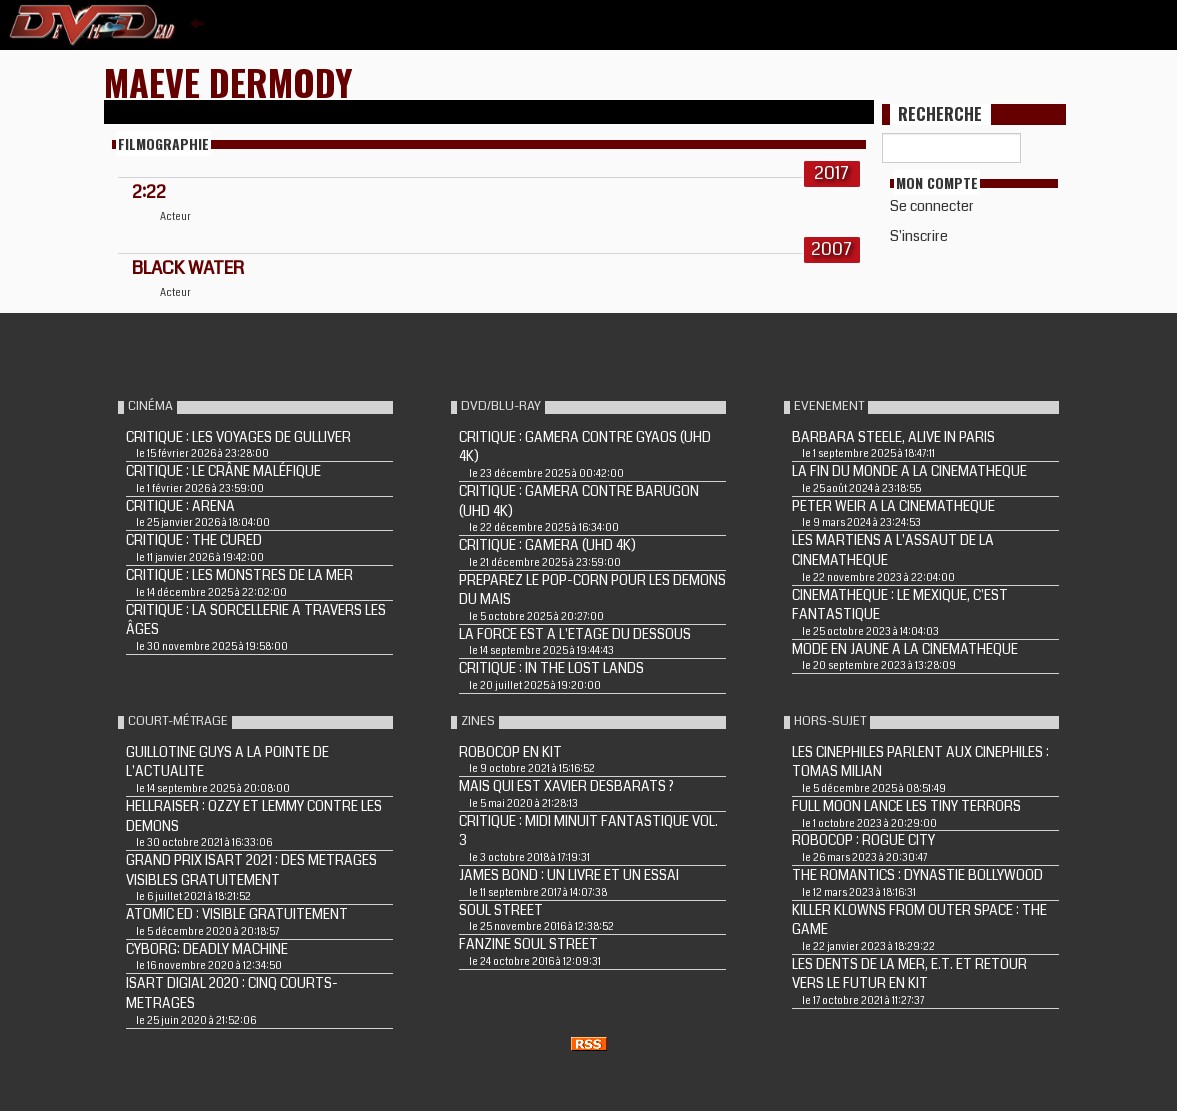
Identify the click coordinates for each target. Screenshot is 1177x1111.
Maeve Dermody (228, 81)
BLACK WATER (188, 268)
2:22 (149, 192)
